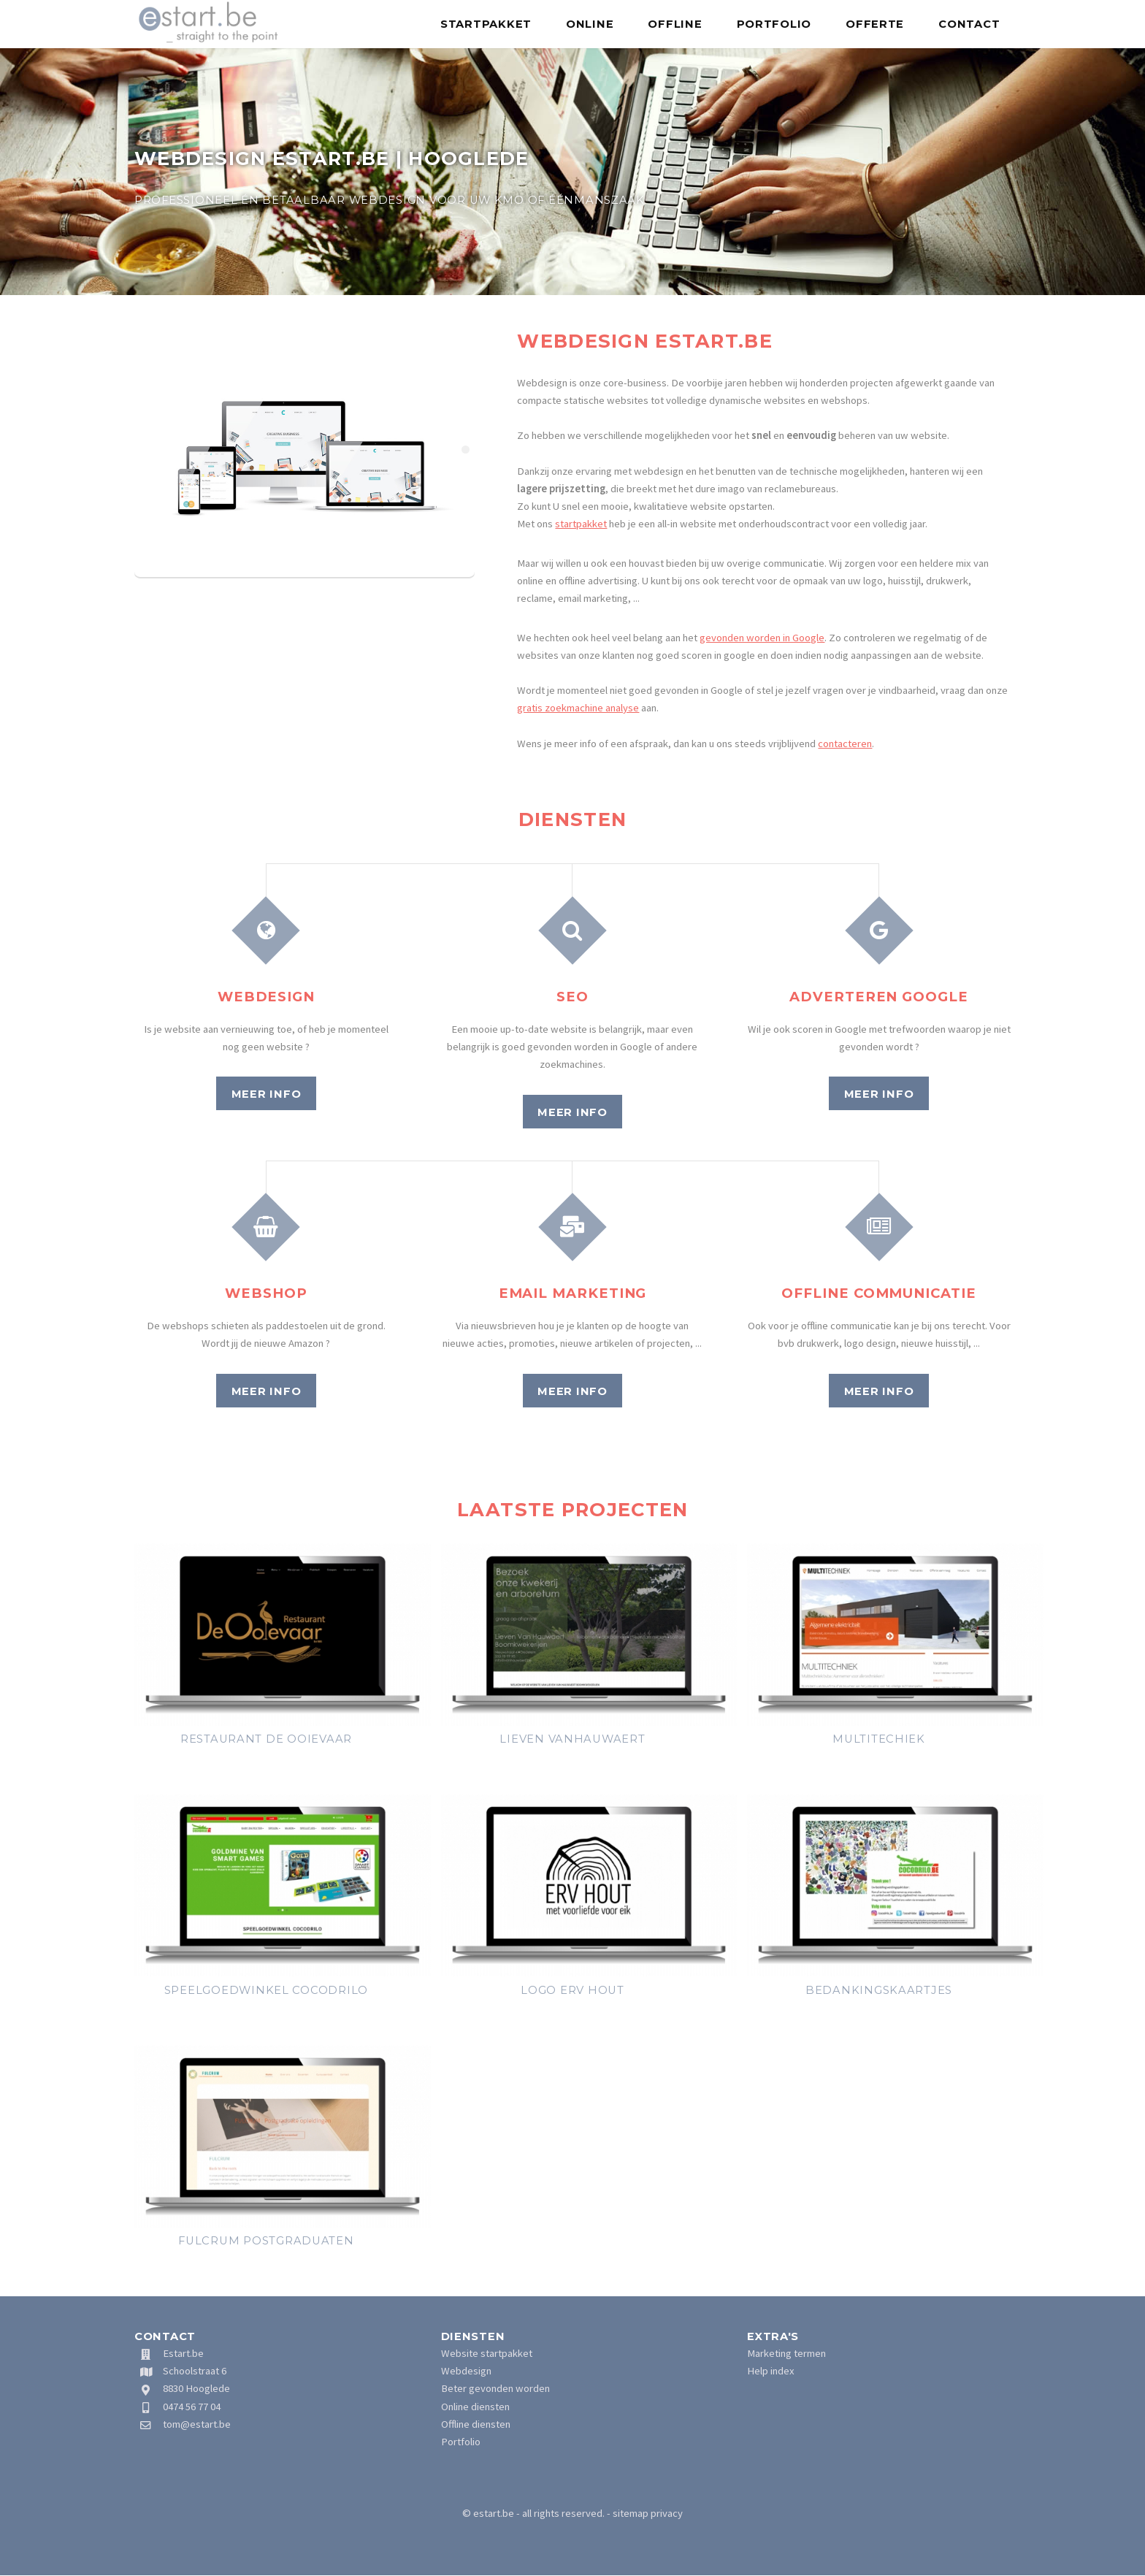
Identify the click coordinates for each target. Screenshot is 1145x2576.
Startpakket (486, 24)
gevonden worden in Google (762, 637)
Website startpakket (486, 2353)
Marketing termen (786, 2353)
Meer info (266, 1094)
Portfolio (774, 24)
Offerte (875, 24)
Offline (675, 24)
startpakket (581, 523)
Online (589, 24)
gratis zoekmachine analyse (578, 707)
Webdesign (466, 2370)
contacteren (845, 743)
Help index (770, 2370)
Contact (969, 24)
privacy (667, 2513)
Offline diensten (475, 2424)
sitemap (630, 2513)
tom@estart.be (197, 2424)
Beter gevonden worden (495, 2388)
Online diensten (475, 2406)
